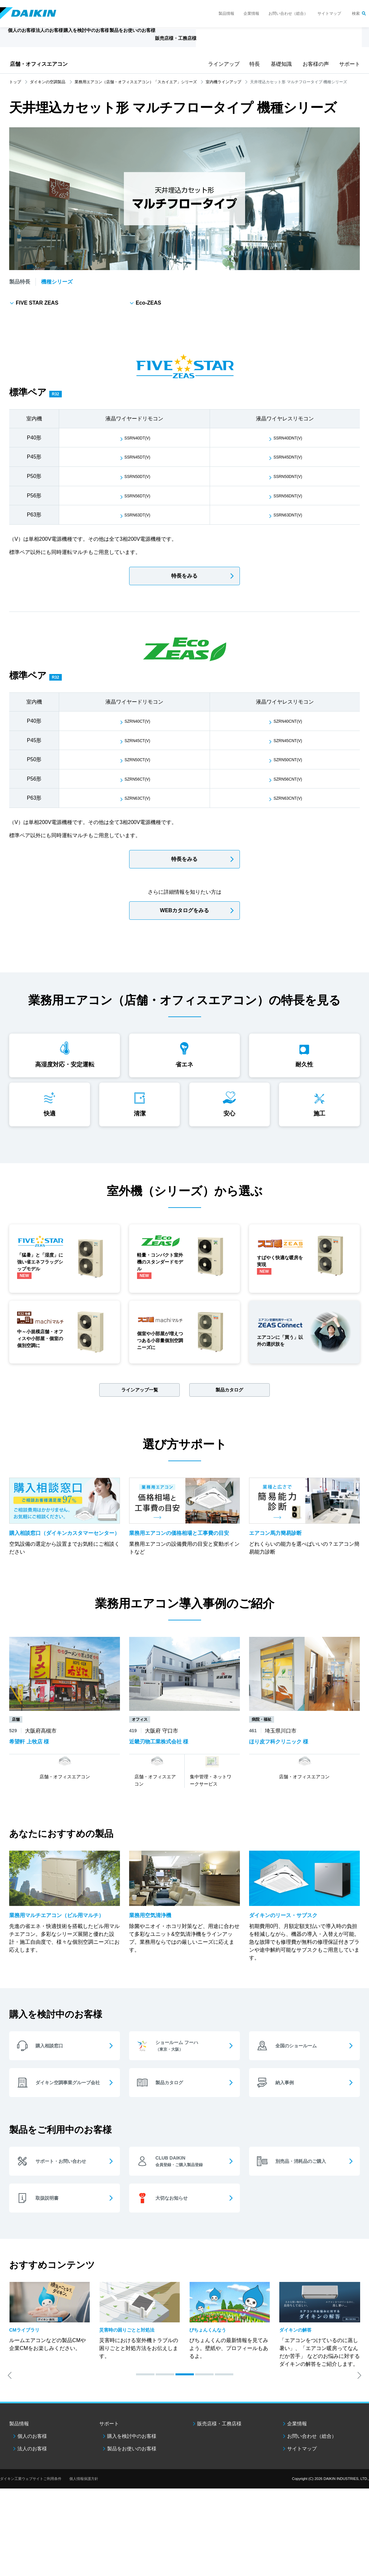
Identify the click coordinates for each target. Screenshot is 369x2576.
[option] (50, 2369)
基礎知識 (280, 64)
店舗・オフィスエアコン (39, 64)
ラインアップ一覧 (139, 1410)
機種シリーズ (57, 282)
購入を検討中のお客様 (131, 2489)
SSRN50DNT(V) (288, 476)
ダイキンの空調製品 (47, 82)
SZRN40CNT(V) (288, 721)
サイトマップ (329, 13)
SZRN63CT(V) (138, 798)
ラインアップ (222, 64)
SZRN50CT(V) (138, 759)
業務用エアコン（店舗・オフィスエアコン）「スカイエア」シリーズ (136, 82)
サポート (348, 64)
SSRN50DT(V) (137, 476)
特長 (254, 64)
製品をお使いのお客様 (131, 2501)
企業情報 (251, 13)
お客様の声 (314, 64)
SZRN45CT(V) (138, 740)
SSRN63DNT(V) (288, 514)
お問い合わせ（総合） (288, 13)
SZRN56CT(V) (138, 779)
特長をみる (184, 576)
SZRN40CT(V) (138, 721)
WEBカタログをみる (184, 910)
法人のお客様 (32, 2501)
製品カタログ (229, 1410)
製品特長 (19, 282)
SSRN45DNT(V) (288, 457)
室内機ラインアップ (223, 82)
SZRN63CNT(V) (288, 798)
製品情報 (226, 13)
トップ (15, 82)
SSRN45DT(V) (137, 457)
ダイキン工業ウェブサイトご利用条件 (30, 2532)
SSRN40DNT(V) (288, 437)
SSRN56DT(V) (137, 495)
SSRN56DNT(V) (288, 495)
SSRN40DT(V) (137, 437)
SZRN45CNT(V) (288, 740)
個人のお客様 (32, 2489)
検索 (356, 13)
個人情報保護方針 (83, 2532)
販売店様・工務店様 (226, 41)
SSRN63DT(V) (137, 514)
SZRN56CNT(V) (288, 779)
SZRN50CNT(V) (288, 759)
